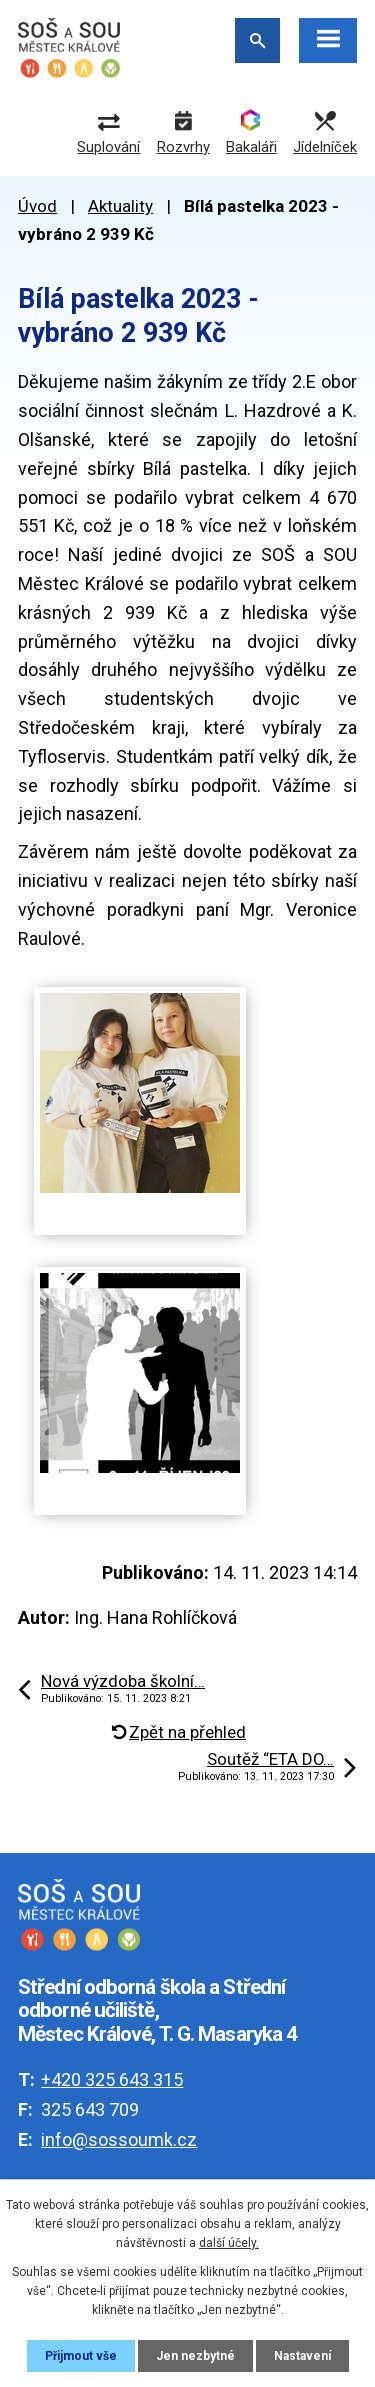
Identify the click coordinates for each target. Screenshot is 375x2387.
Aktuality (120, 206)
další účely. (229, 2243)
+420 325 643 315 (112, 2079)
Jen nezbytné (195, 2356)
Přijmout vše (81, 2356)
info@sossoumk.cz (119, 2139)
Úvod (37, 206)
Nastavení (302, 2356)
